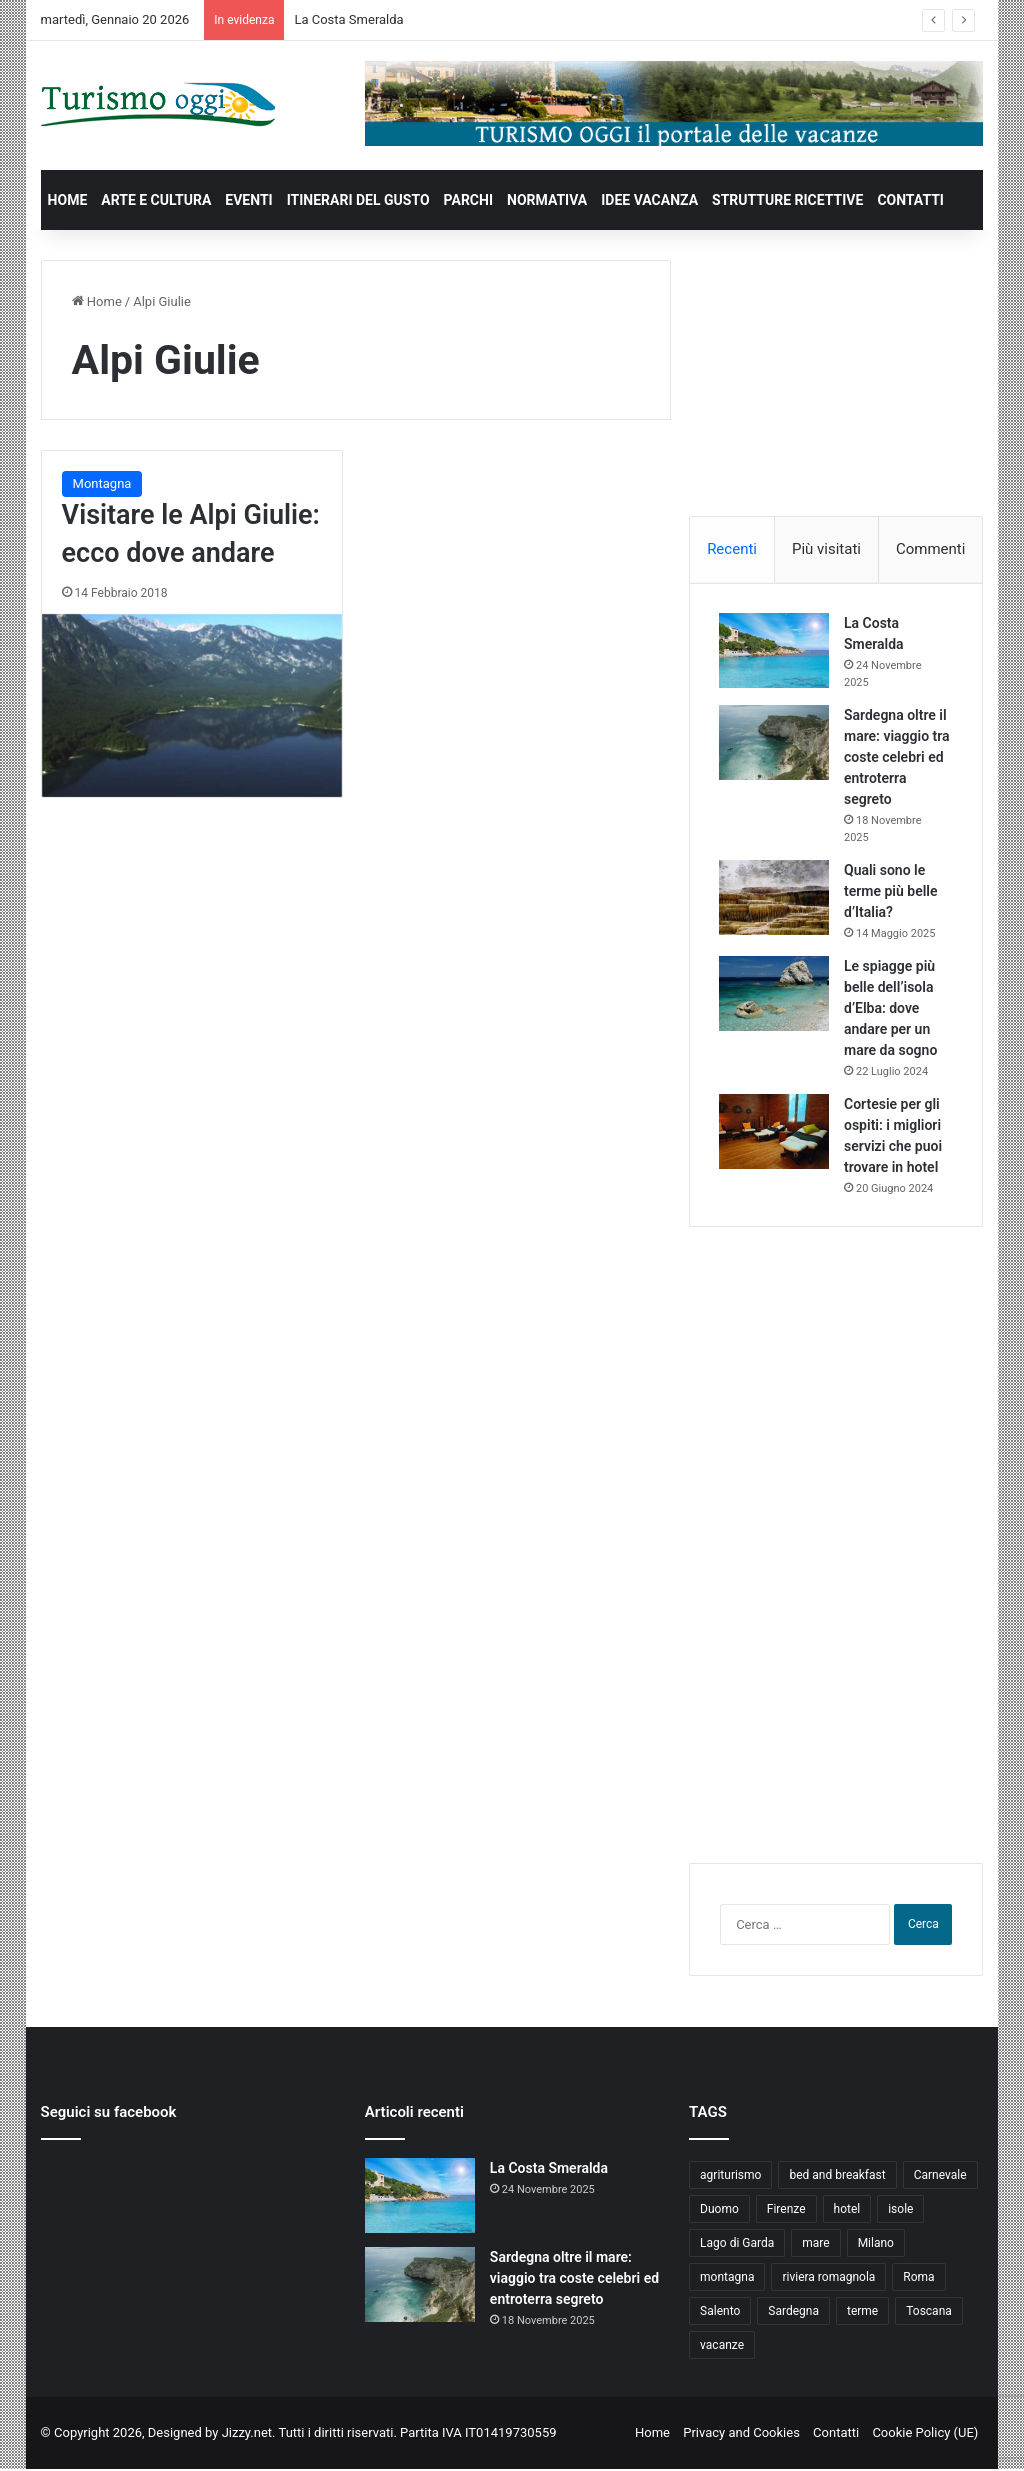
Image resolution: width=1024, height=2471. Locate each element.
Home (97, 301)
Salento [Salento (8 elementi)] (720, 2313)
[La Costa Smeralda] (775, 651)
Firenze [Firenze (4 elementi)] (786, 2211)
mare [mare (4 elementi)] (815, 2245)
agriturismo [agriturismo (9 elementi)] (730, 2177)
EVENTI (248, 200)
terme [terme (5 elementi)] (862, 2313)
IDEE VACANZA (649, 200)
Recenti (732, 549)
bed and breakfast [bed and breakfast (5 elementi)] (837, 2177)
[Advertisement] (839, 385)
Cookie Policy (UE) (925, 2434)
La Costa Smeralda (348, 19)
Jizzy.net (247, 2434)
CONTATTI (910, 200)
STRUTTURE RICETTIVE (787, 200)
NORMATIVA (547, 200)
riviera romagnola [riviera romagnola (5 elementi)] (828, 2279)
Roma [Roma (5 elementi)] (918, 2279)
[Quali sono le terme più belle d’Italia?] (775, 898)
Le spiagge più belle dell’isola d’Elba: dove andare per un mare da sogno (891, 1009)
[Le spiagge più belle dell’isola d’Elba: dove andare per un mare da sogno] (775, 994)
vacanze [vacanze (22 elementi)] (722, 2347)
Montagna (102, 483)
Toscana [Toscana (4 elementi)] (929, 2313)
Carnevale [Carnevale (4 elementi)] (940, 2177)
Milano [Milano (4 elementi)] (876, 2245)
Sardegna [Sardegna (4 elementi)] (793, 2313)
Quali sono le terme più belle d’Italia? (891, 892)
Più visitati (826, 549)
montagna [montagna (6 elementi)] (727, 2279)
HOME (68, 200)
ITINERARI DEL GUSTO (358, 200)
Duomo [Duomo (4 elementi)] (719, 2211)
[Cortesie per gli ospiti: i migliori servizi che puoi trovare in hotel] (775, 1132)
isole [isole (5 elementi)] (900, 2211)
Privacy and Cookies (741, 2434)
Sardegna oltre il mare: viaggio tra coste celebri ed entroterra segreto (898, 758)
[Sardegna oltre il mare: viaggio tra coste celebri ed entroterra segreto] (775, 743)
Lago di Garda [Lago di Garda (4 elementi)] (737, 2245)
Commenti (930, 549)
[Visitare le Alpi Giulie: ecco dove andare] (192, 706)
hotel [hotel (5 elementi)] (847, 2211)
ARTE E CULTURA (156, 200)
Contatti (836, 2434)
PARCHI (468, 200)
